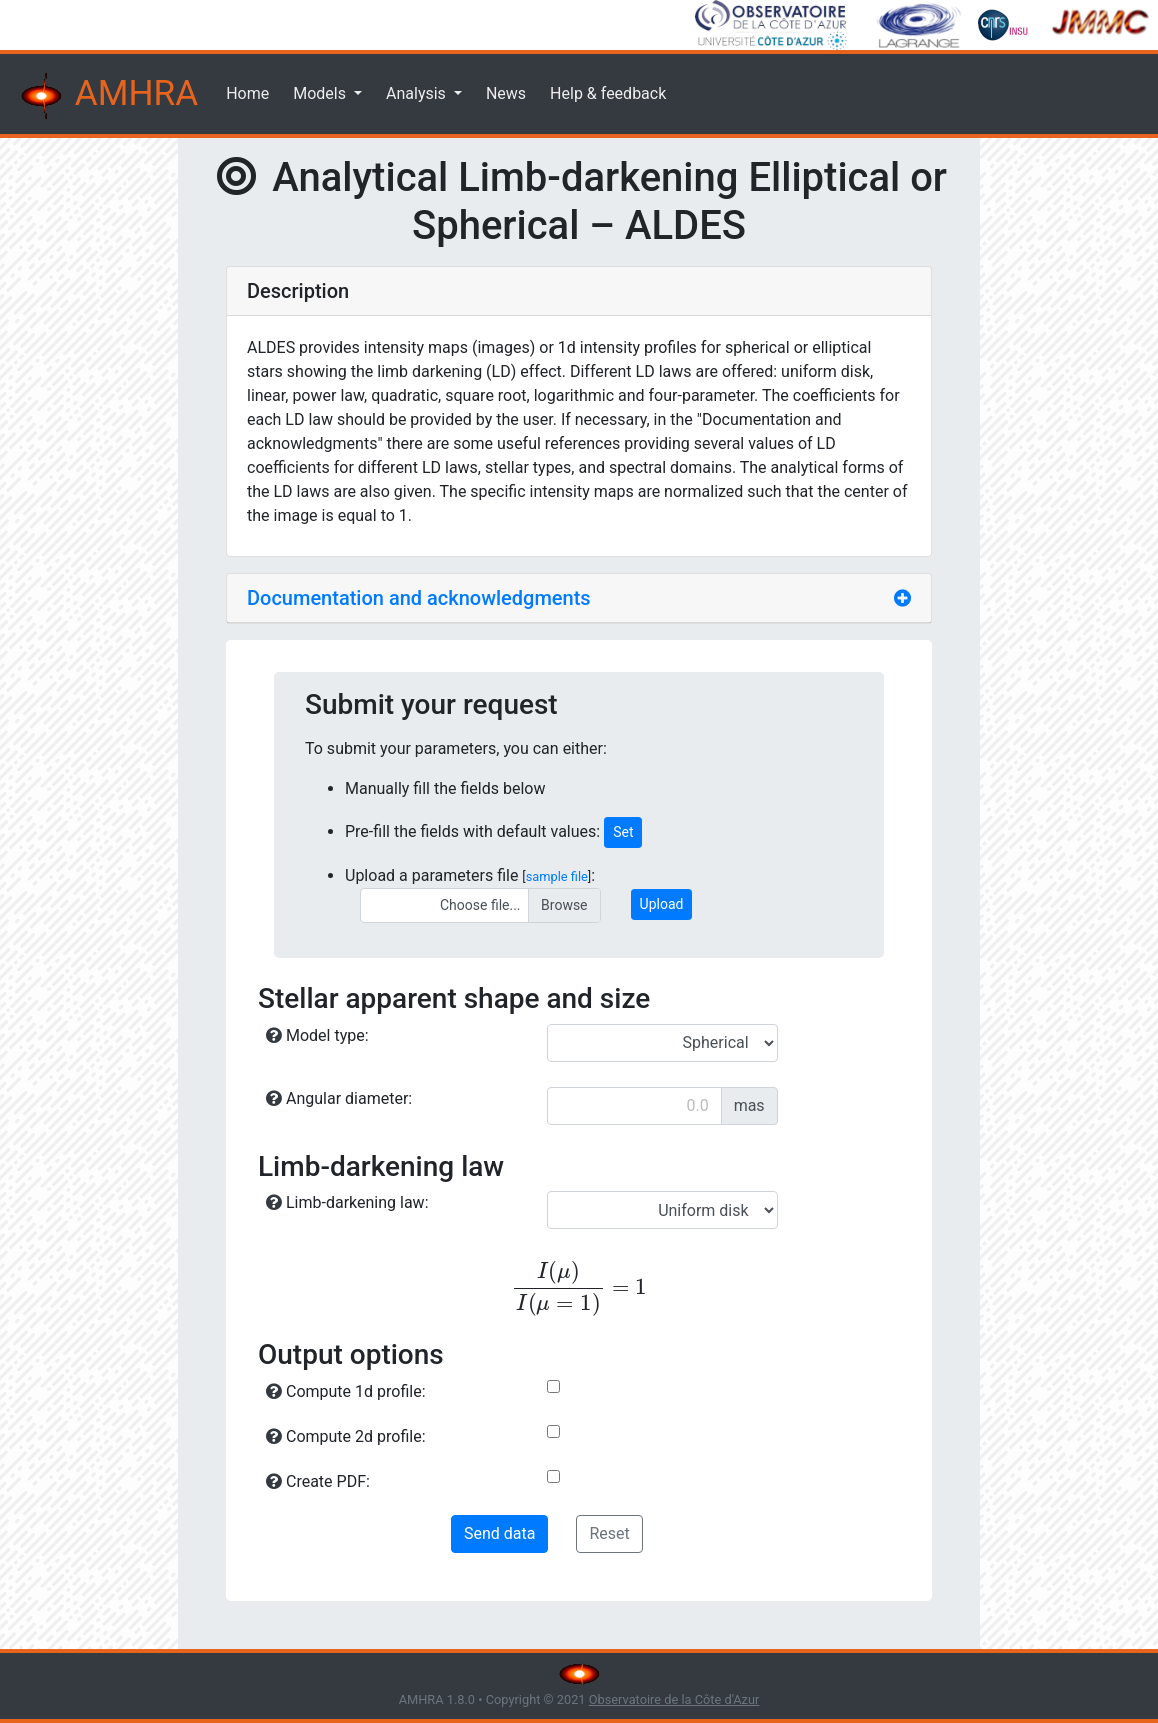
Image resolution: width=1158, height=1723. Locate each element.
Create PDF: (318, 1481)
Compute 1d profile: (346, 1391)
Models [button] (321, 93)
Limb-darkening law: (347, 1202)
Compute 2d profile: (346, 1436)
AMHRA (107, 96)
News (506, 93)
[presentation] (579, 1288)
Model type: (317, 1035)
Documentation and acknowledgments (419, 598)
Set (623, 832)
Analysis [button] (418, 93)
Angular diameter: (339, 1098)
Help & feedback (608, 93)
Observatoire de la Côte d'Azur (674, 1699)
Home (247, 93)
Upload (662, 904)
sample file (557, 876)
